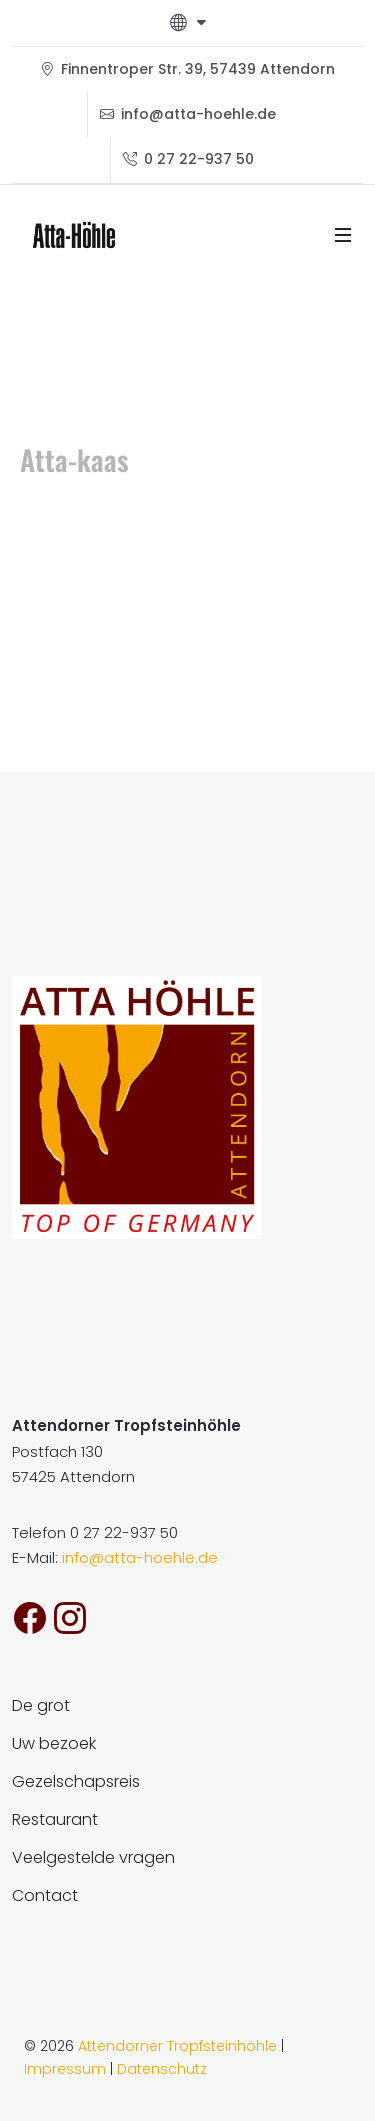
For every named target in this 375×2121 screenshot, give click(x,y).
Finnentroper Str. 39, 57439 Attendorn (187, 69)
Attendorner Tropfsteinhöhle (177, 2046)
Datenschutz (162, 2069)
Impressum (65, 2069)
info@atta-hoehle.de (188, 114)
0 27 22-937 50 (188, 159)
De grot (41, 1705)
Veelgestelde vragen (93, 1857)
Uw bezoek (54, 1743)
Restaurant (55, 1819)
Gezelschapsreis (76, 1781)
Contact (45, 1895)
